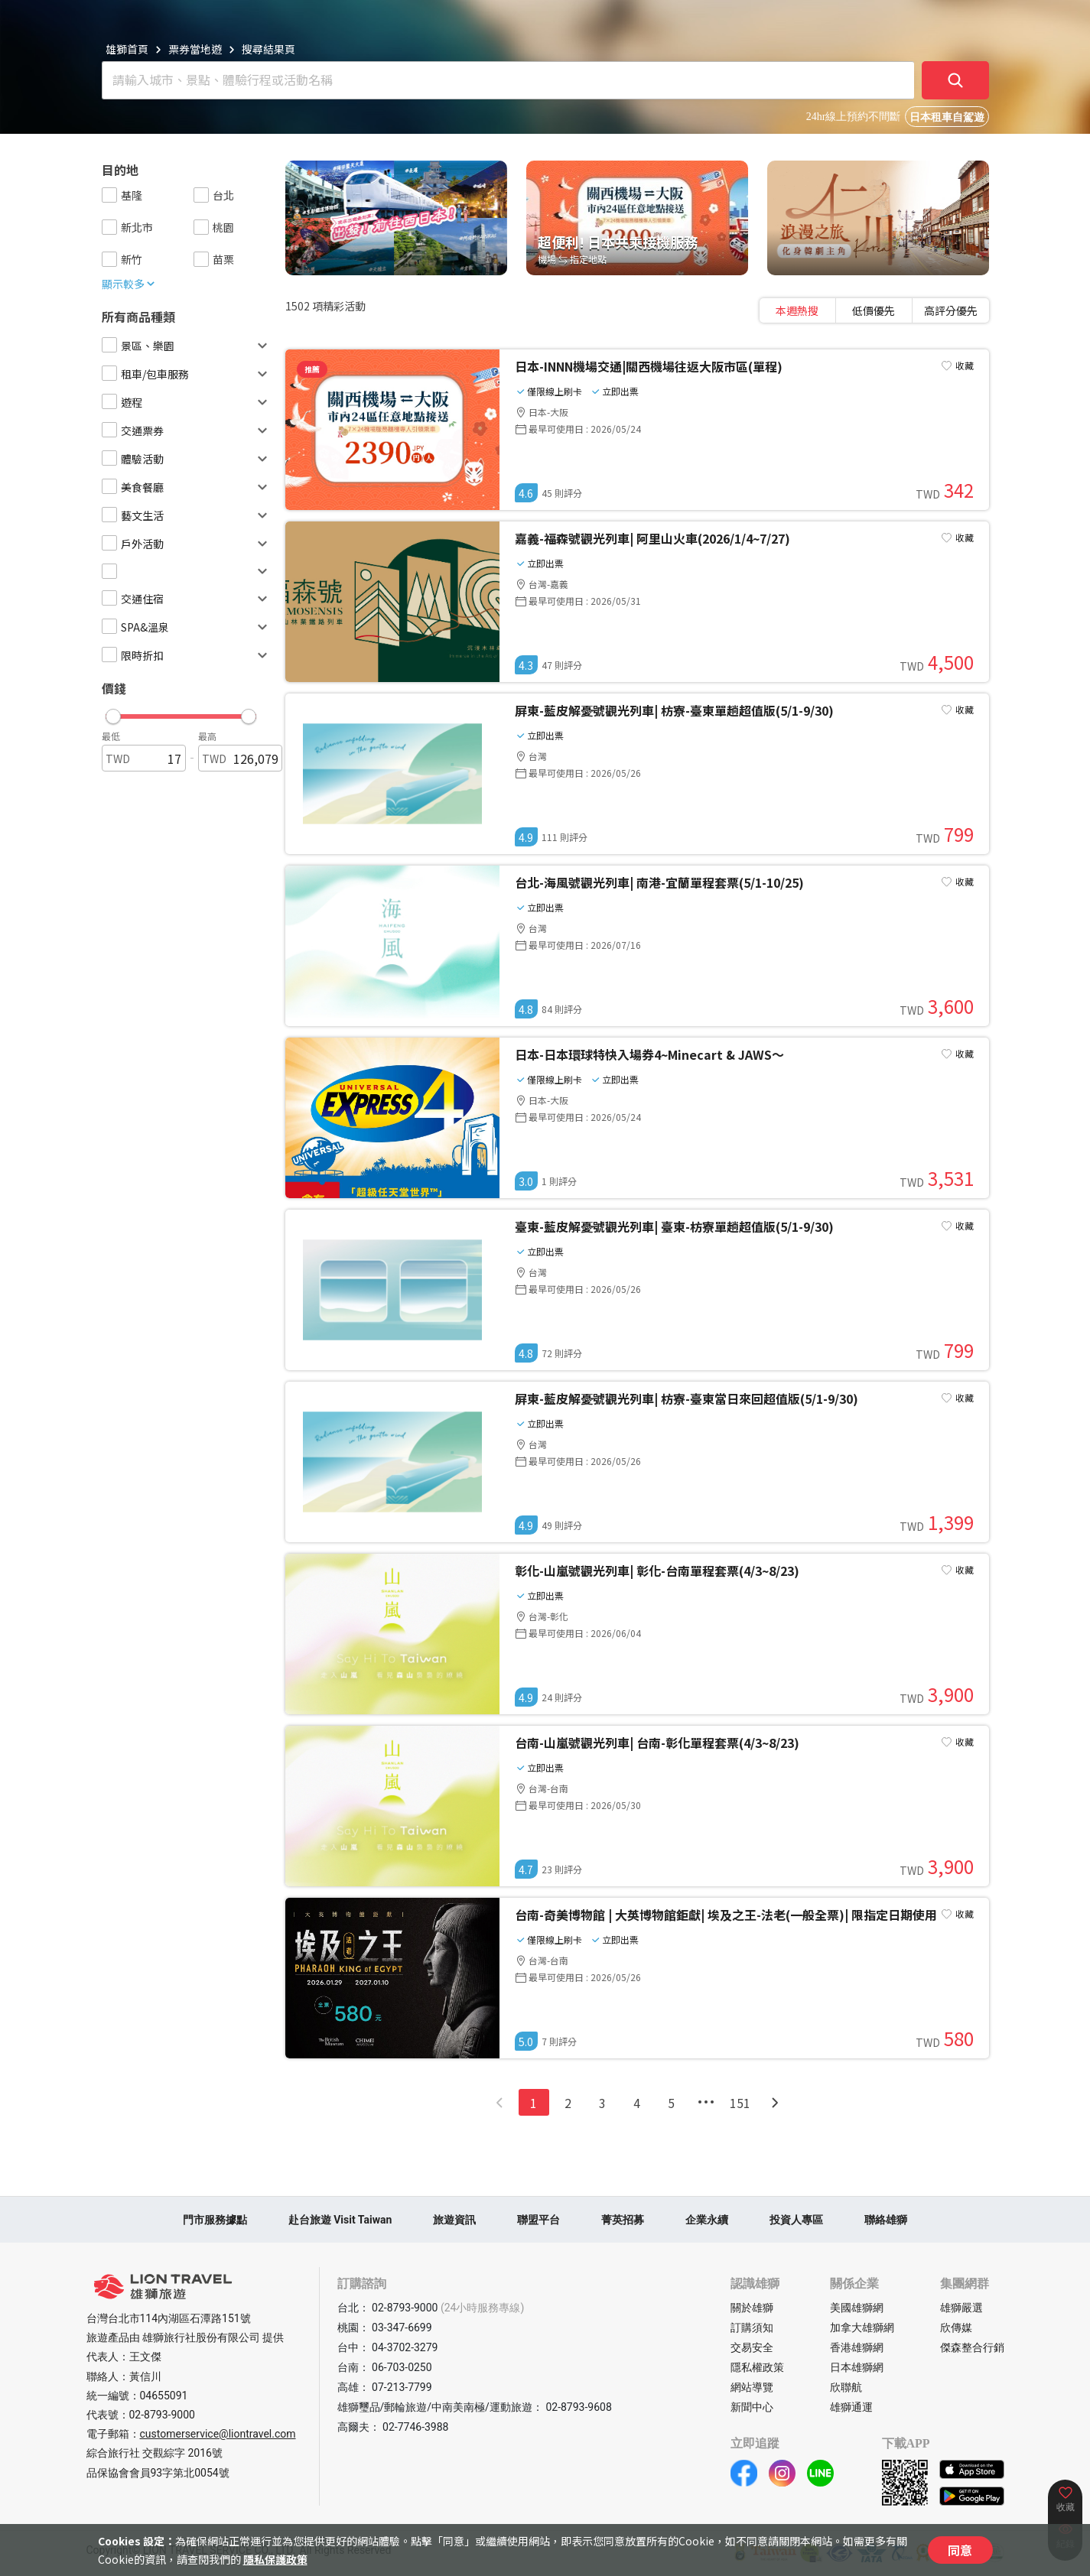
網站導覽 (751, 2387)
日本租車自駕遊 (946, 117)
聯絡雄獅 (885, 2220)
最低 (111, 735)
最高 (207, 735)
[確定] (955, 80)
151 (740, 2103)
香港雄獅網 (856, 2347)
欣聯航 (846, 2387)
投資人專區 (796, 2220)
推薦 (312, 369)
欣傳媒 (956, 2327)
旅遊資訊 (454, 2220)
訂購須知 (751, 2327)
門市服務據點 (215, 2220)
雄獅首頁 (127, 49)
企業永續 (706, 2220)
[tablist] (874, 310)
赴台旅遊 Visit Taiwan (340, 2220)
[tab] (798, 310)
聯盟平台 (538, 2220)
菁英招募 (622, 2220)
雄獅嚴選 (961, 2308)
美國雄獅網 (856, 2308)
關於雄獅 (751, 2308)
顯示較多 (129, 283)
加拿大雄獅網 (862, 2327)
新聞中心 (751, 2407)
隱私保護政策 (275, 2559)
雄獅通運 (851, 2407)
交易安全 (751, 2347)
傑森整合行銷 (972, 2347)
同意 (960, 2550)
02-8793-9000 (162, 2415)
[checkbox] (109, 195)
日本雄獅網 (856, 2367)
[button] (181, 712)
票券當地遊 (195, 49)
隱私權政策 (757, 2367)
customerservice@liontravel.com (218, 2434)
